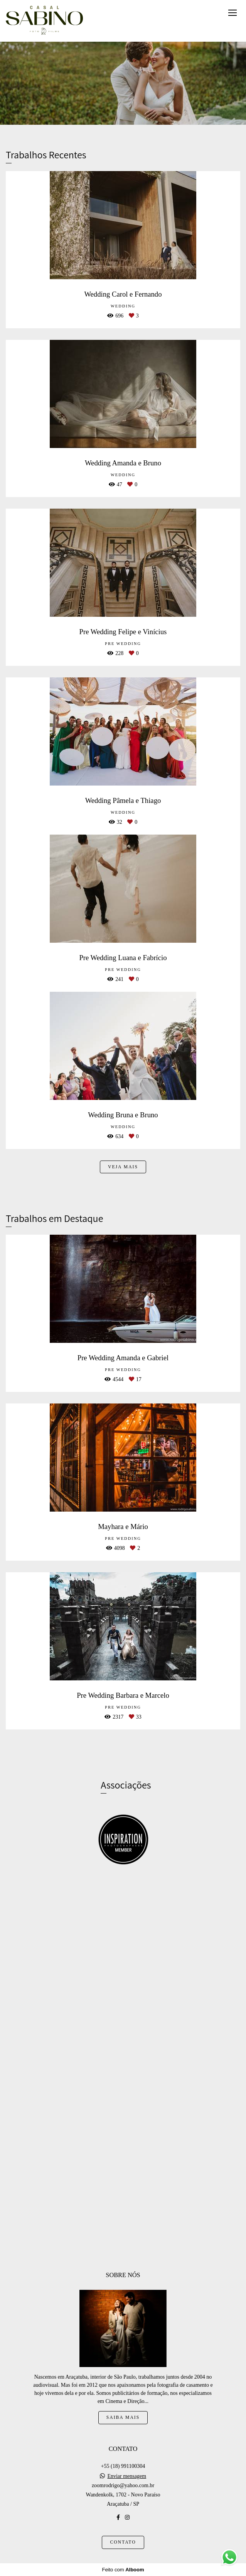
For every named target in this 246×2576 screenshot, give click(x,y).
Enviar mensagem (126, 2476)
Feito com (123, 2570)
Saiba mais (123, 2417)
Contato (123, 2542)
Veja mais (123, 1166)
